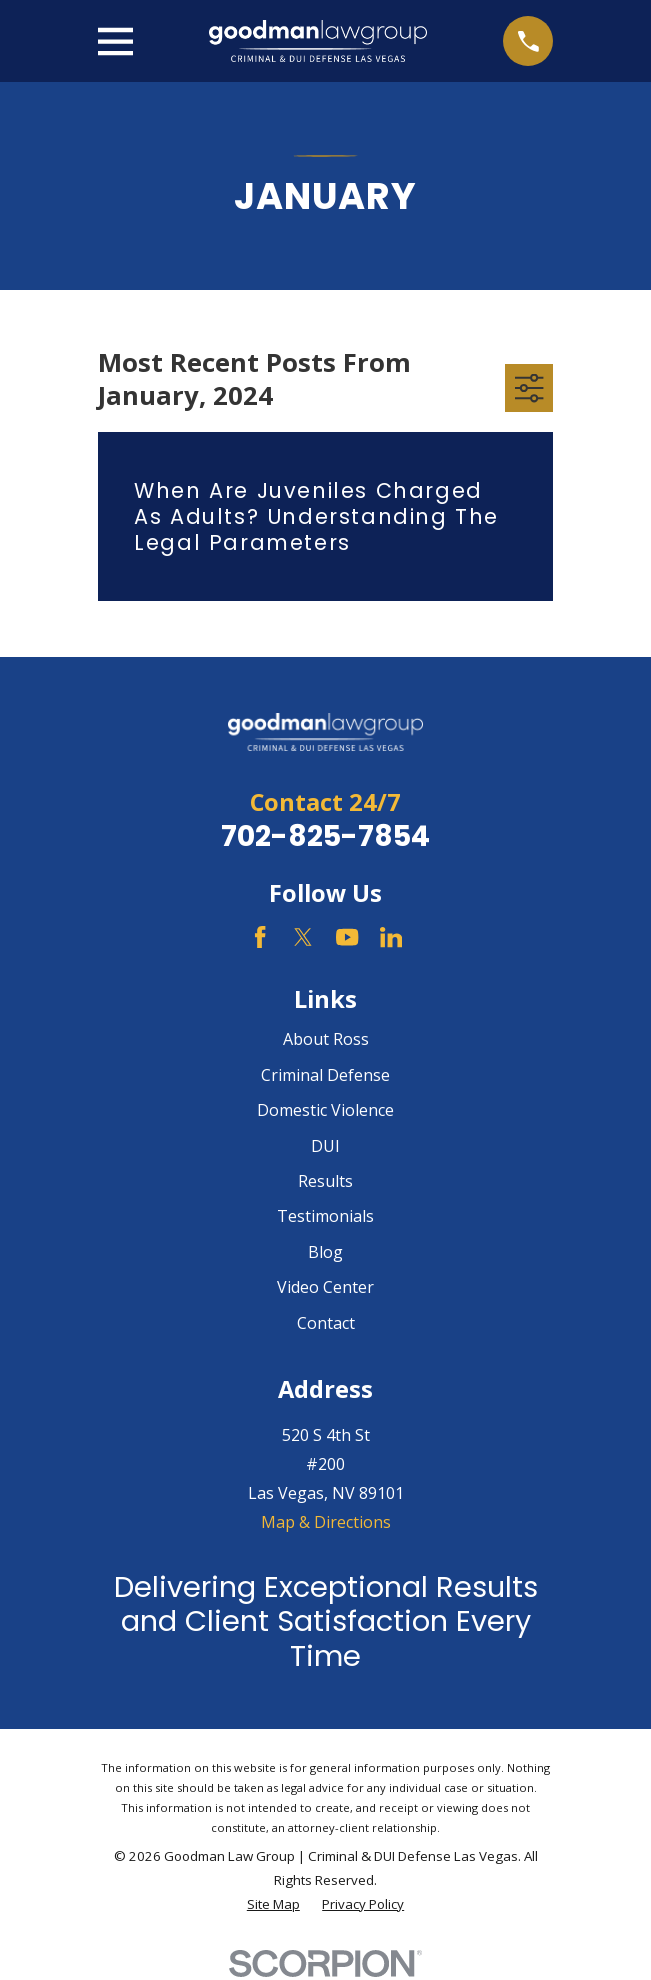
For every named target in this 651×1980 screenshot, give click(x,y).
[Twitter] (303, 937)
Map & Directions (326, 1522)
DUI (325, 1146)
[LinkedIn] (391, 937)
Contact (326, 1323)
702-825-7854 (325, 836)
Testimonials (325, 1216)
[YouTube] (347, 937)
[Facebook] (260, 937)
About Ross (326, 1039)
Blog (325, 1252)
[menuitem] (273, 1905)
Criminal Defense (325, 1075)
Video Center (325, 1287)
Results (325, 1181)
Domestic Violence (325, 1110)
